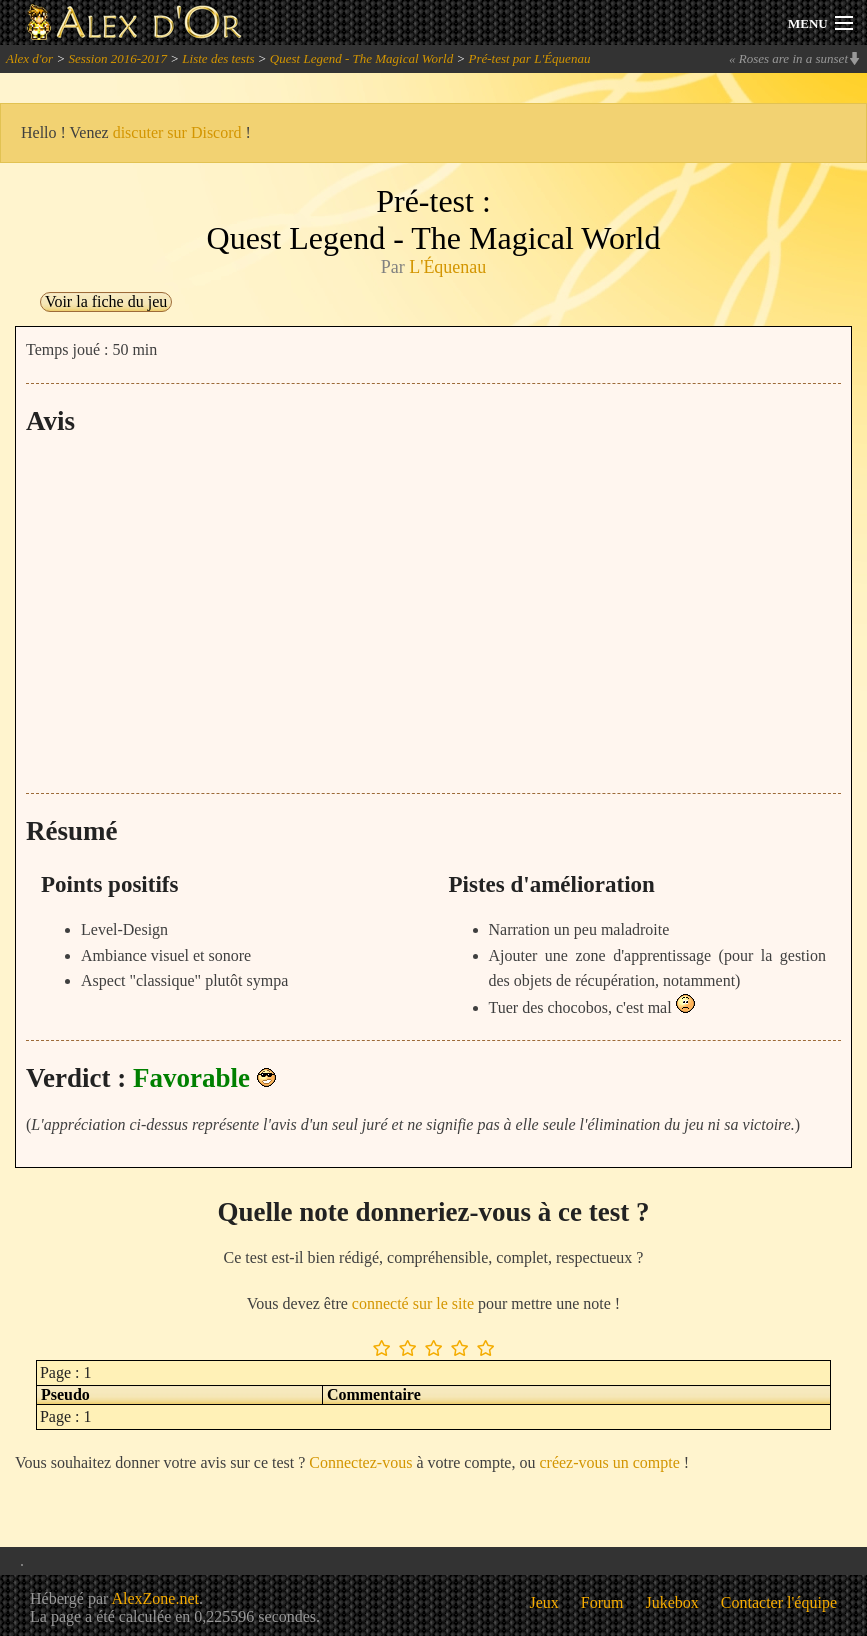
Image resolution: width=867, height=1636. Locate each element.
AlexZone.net (155, 1598)
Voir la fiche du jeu (106, 301)
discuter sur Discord (177, 132)
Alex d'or (29, 58)
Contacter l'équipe (779, 1602)
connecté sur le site (413, 1303)
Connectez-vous (360, 1462)
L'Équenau (447, 267)
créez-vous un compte (609, 1462)
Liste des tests (218, 58)
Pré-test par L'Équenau (529, 58)
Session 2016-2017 (117, 58)
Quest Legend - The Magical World (361, 58)
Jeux (544, 1602)
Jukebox (672, 1602)
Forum (602, 1602)
